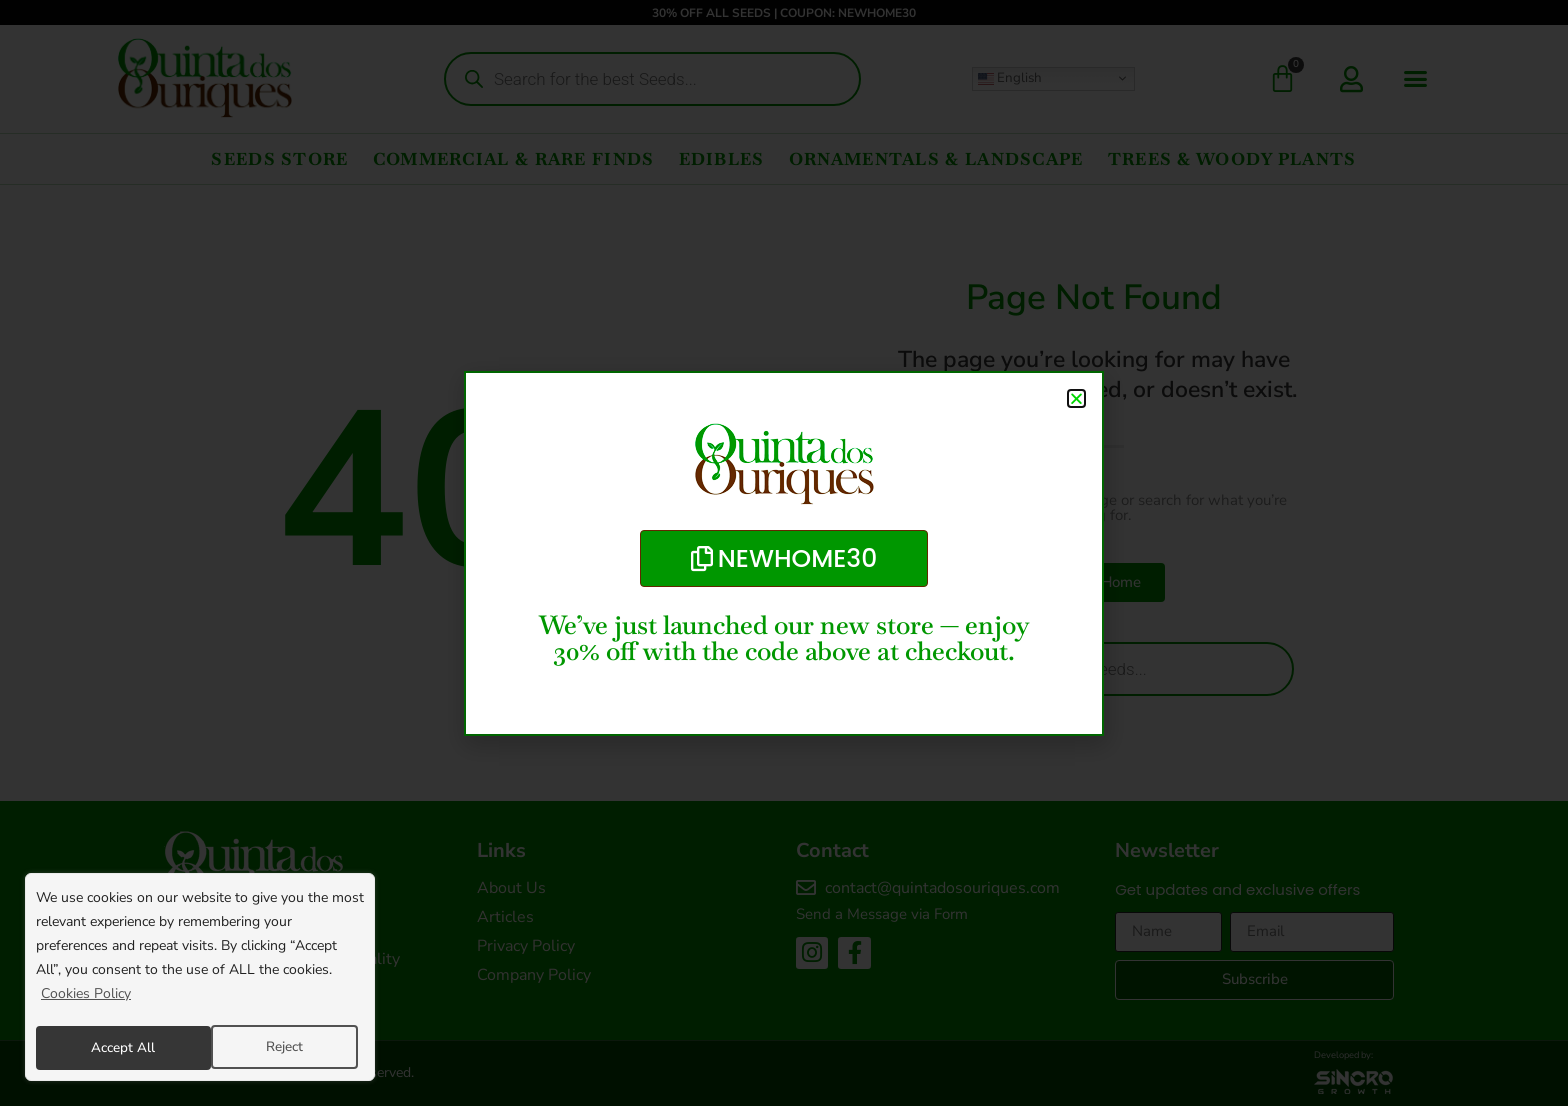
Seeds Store (279, 159)
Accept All (277, 1047)
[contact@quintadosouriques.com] (806, 888)
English (1010, 78)
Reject (109, 1047)
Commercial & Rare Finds (514, 159)
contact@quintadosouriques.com (942, 888)
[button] (1416, 79)
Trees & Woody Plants (1232, 159)
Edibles (722, 159)
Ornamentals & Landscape (936, 159)
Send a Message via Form (882, 914)
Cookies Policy (86, 997)
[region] (200, 979)
